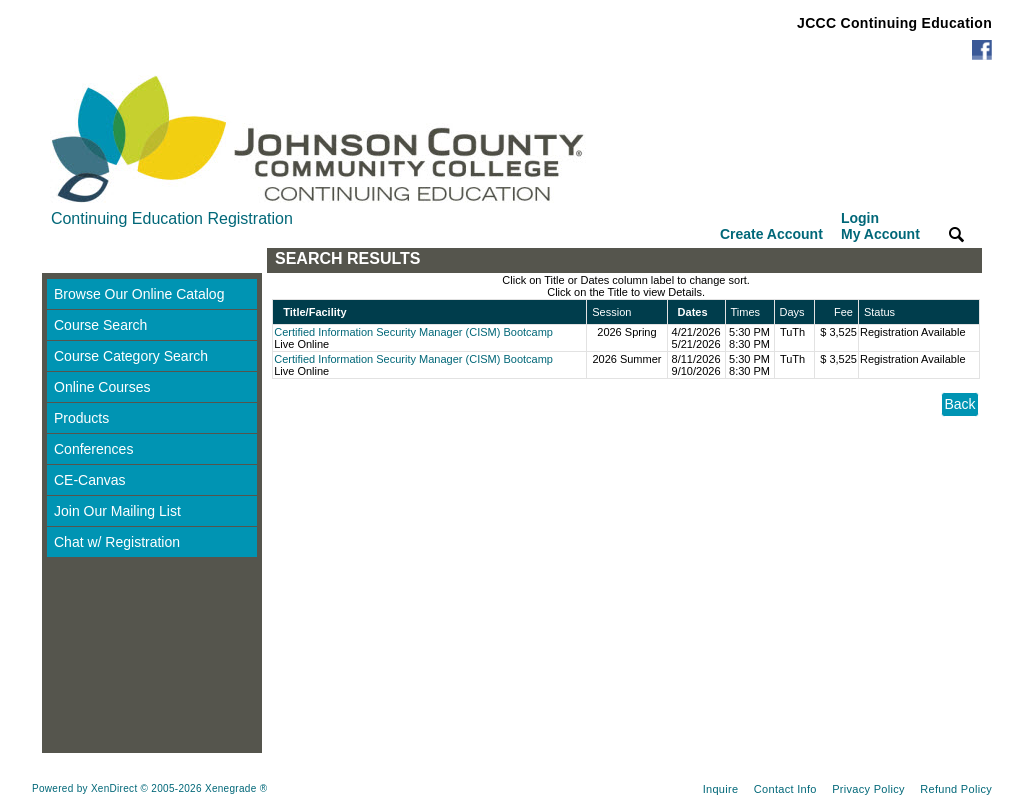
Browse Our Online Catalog (139, 294)
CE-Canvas (90, 480)
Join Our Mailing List (117, 511)
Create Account (771, 234)
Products (81, 418)
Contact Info (785, 789)
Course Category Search (131, 356)
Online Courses (102, 387)
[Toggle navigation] (61, 260)
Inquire (721, 789)
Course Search (100, 325)
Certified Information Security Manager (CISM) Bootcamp (413, 332)
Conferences (93, 449)
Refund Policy (956, 789)
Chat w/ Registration (117, 542)
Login (880, 226)
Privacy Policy (868, 789)
